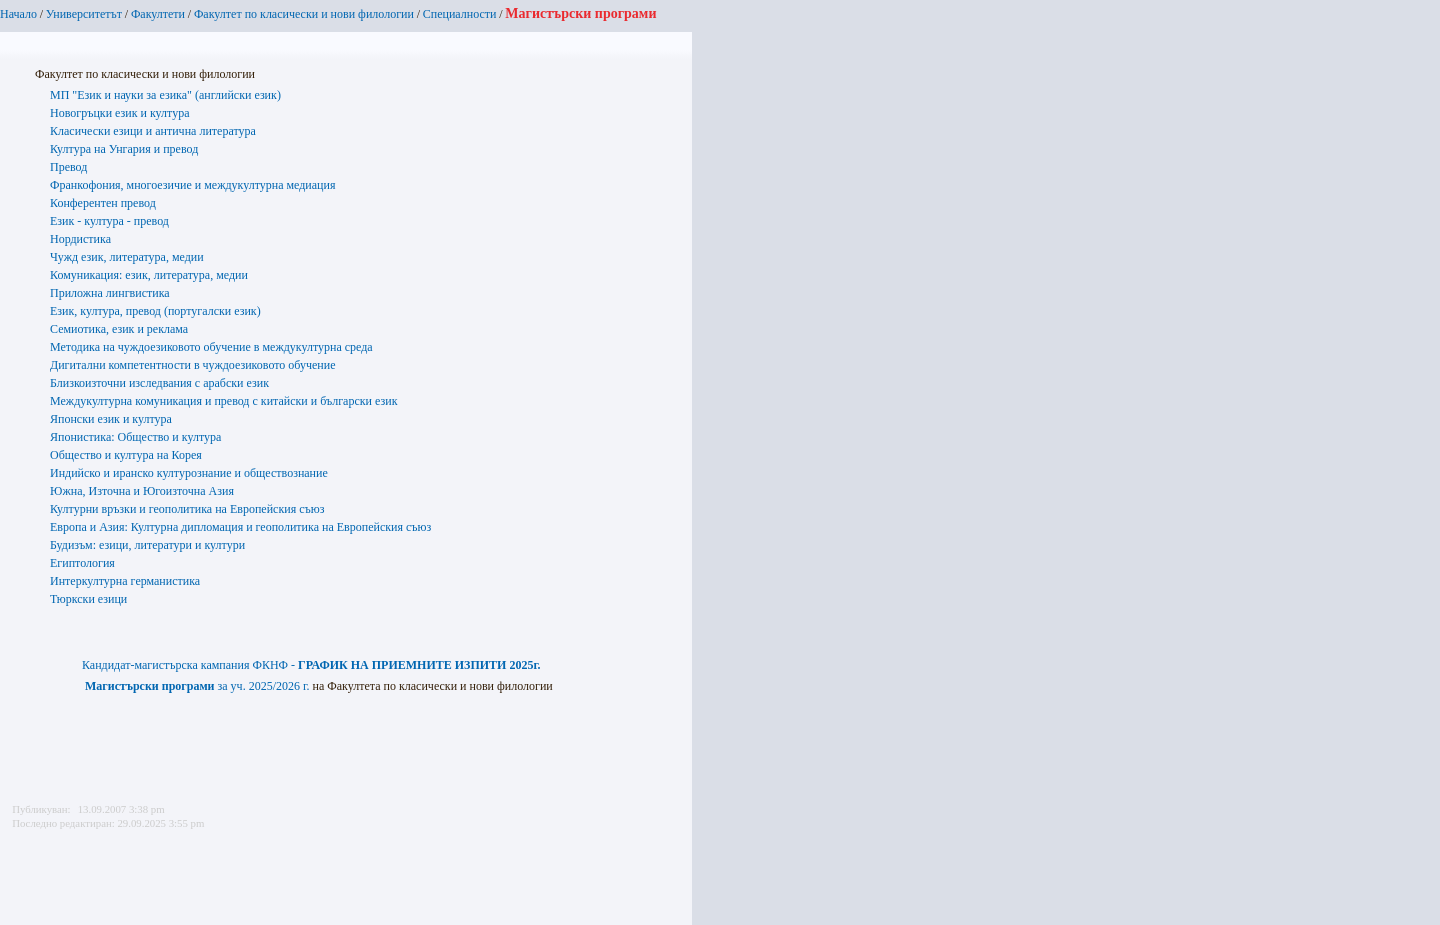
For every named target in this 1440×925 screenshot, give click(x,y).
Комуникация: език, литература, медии (149, 275)
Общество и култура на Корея (126, 455)
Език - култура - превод (109, 221)
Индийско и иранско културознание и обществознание (189, 473)
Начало (18, 14)
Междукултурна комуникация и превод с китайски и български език (223, 401)
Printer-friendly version (23, 866)
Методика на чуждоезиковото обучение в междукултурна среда (211, 347)
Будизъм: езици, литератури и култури (147, 545)
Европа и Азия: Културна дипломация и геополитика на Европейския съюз (240, 527)
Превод (68, 167)
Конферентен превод (103, 203)
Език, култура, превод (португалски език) (155, 311)
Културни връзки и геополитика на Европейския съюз (187, 509)
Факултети (158, 14)
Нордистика (80, 239)
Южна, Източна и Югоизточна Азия (142, 491)
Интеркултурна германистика (125, 581)
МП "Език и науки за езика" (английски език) (165, 95)
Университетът (84, 14)
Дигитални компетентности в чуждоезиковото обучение (193, 365)
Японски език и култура (111, 419)
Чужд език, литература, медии (127, 257)
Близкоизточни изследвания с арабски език (159, 383)
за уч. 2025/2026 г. (197, 686)
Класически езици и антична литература (153, 131)
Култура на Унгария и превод (124, 149)
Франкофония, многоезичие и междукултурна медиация (192, 185)
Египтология (82, 563)
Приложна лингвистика (110, 293)
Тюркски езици (88, 599)
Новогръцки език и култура (119, 113)
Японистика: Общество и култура (135, 437)
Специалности (460, 14)
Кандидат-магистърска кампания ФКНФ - (311, 665)
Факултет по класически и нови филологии (304, 14)
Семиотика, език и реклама (119, 329)
